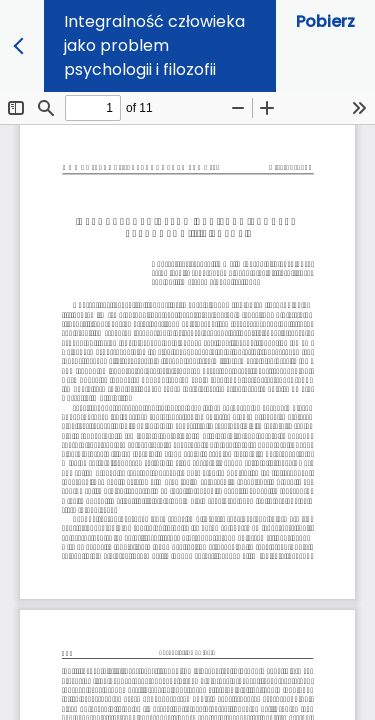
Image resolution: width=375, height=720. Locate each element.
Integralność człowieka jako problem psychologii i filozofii (154, 45)
